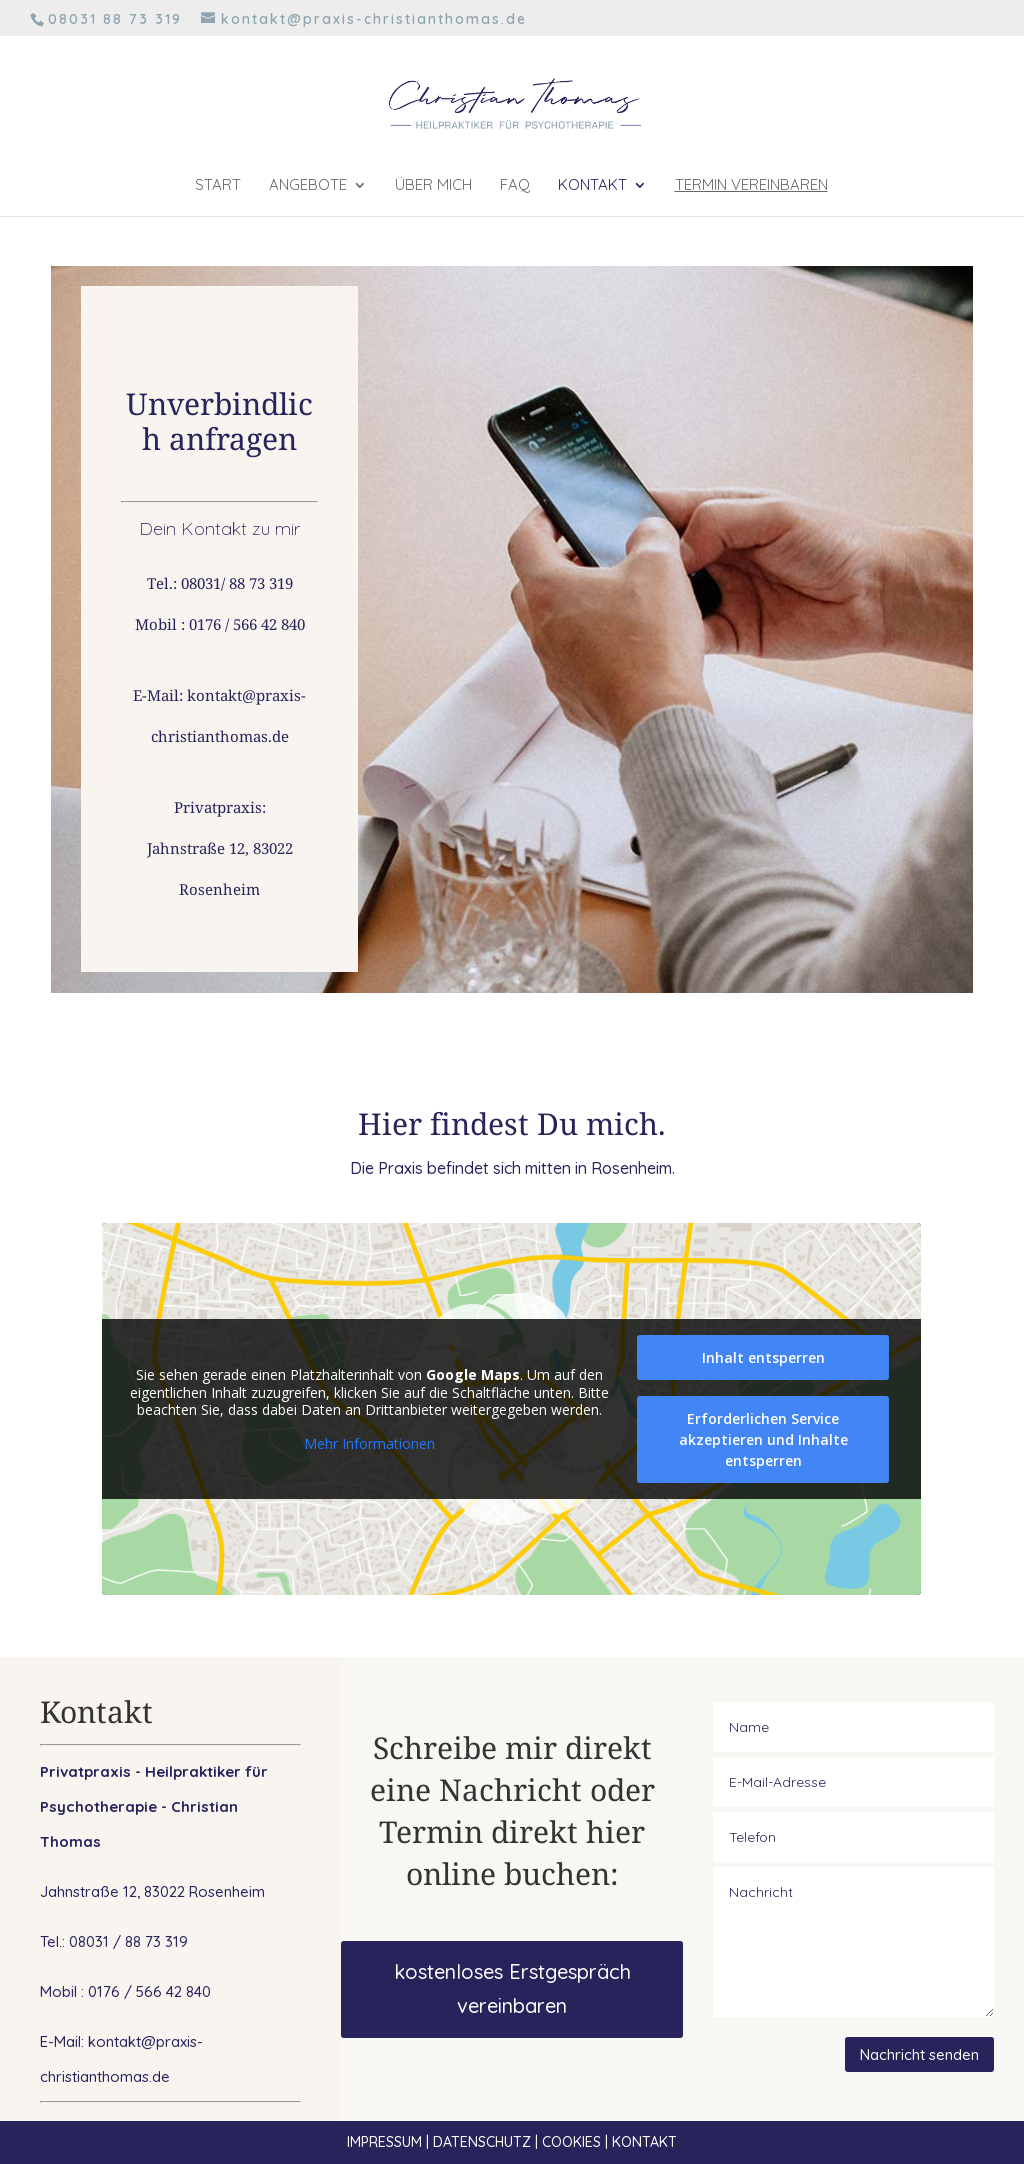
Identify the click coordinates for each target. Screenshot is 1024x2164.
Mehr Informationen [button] (370, 1444)
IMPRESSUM (384, 2142)
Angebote (308, 186)
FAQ (515, 186)
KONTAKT (644, 2142)
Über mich (433, 186)
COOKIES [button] (571, 2142)
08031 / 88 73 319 (128, 1941)
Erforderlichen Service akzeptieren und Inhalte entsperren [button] (763, 1439)
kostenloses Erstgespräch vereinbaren (512, 1988)
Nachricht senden (919, 2054)
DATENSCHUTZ (482, 2142)
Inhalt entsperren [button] (763, 1357)
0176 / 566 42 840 (247, 624)
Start (218, 186)
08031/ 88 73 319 (237, 583)
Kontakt (592, 186)
